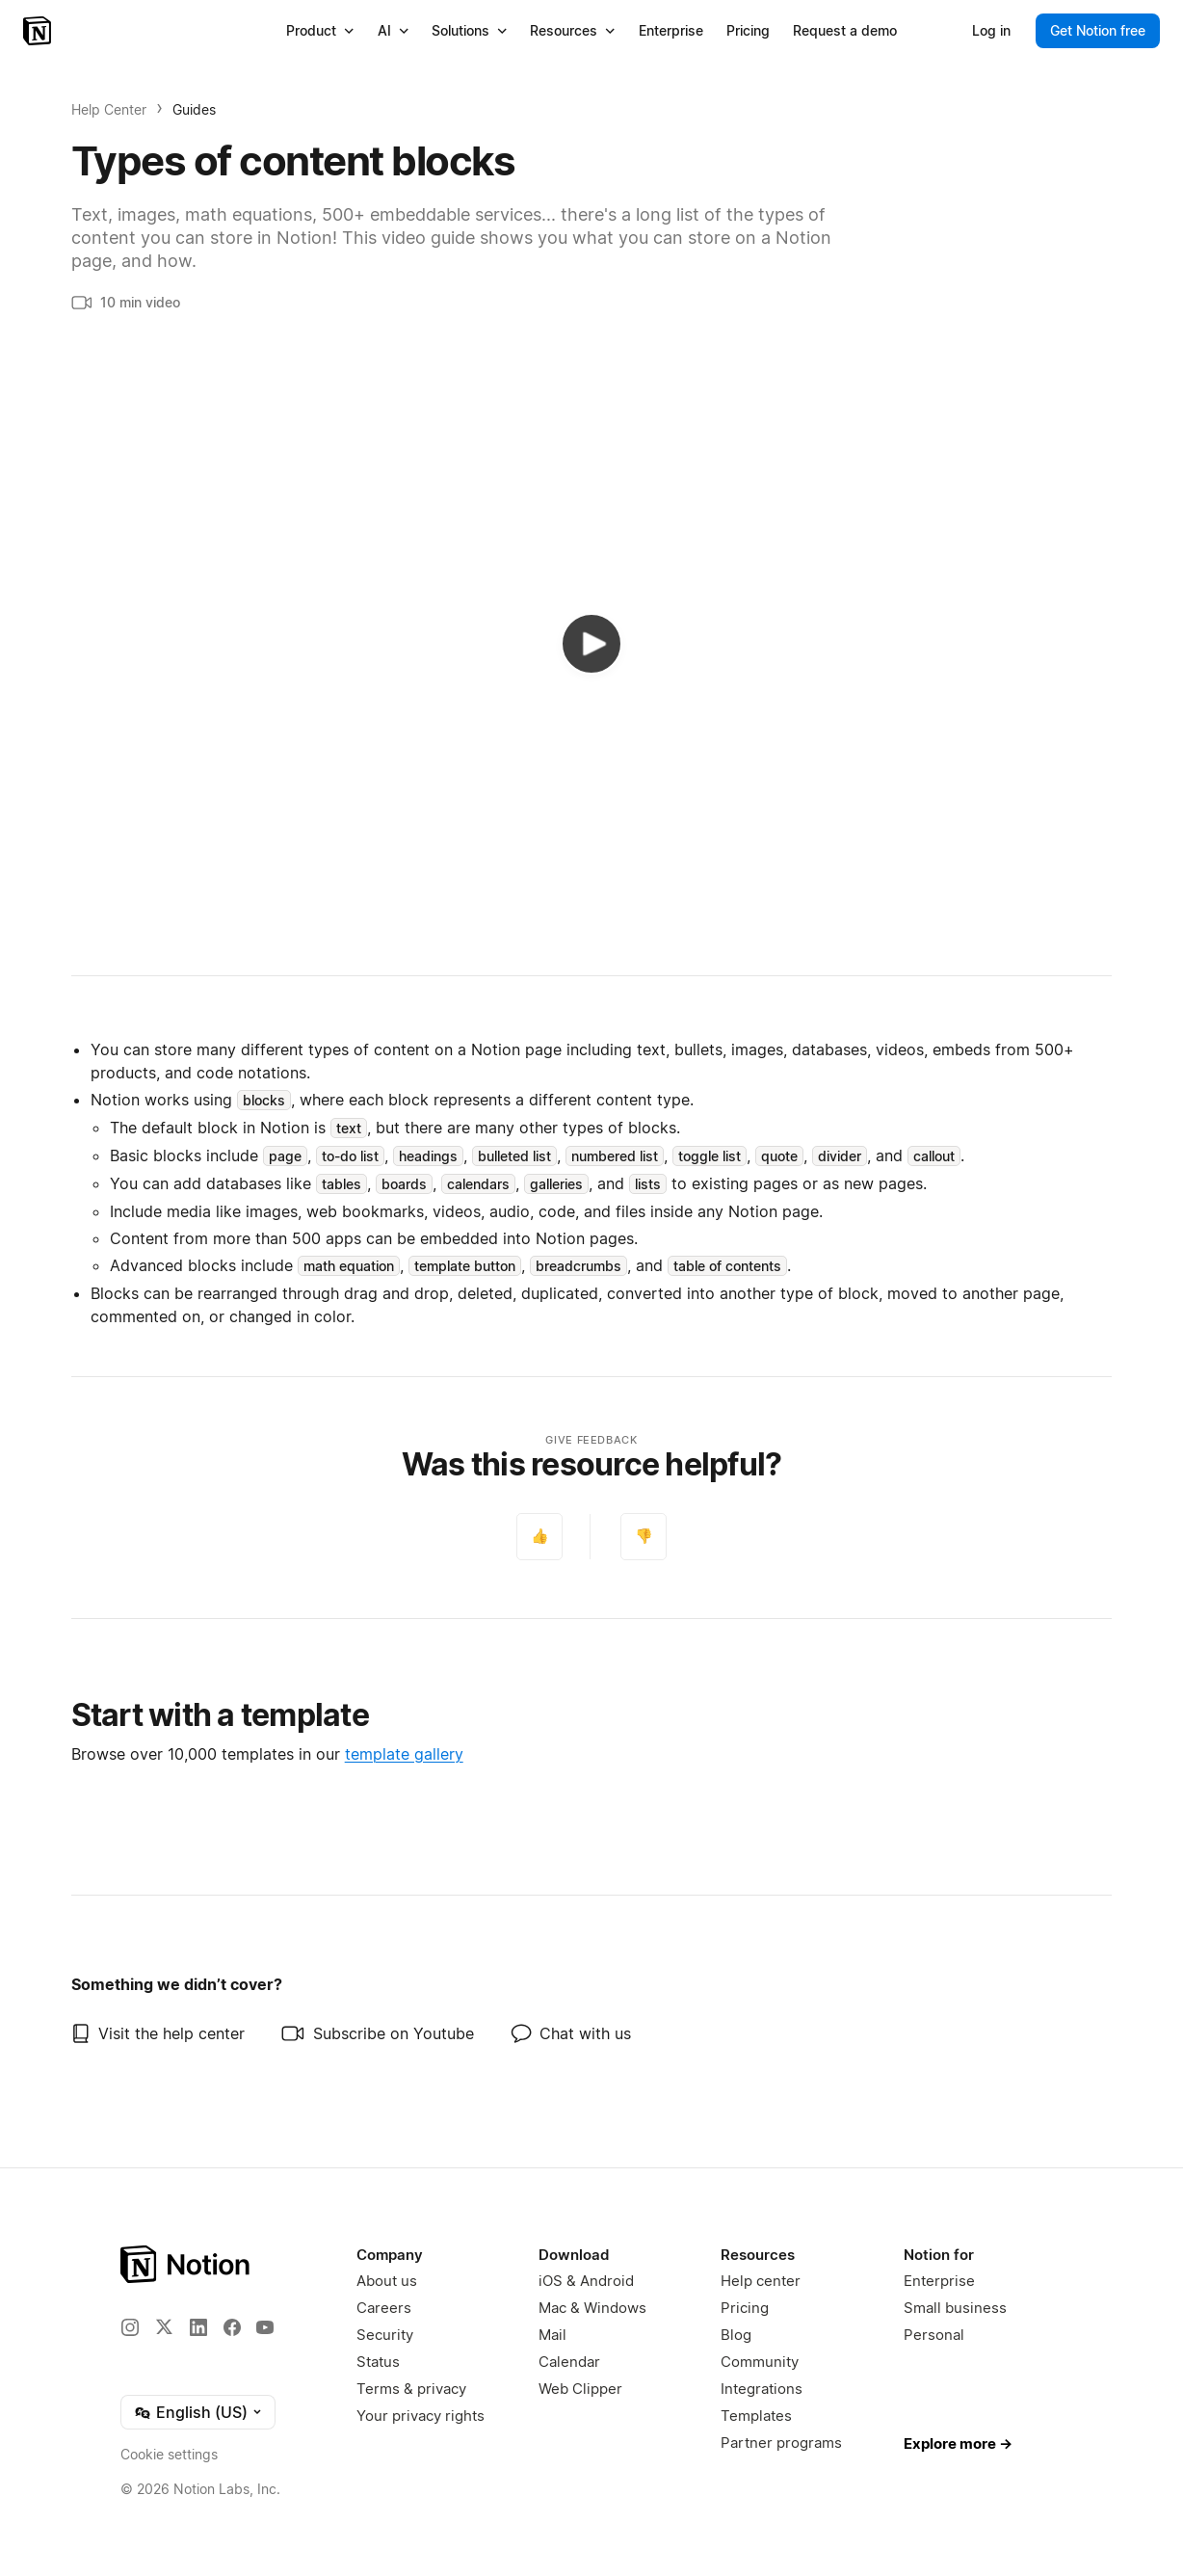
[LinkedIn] (198, 2327)
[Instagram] (130, 2327)
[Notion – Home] (39, 30)
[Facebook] (232, 2327)
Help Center (108, 109)
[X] (163, 2326)
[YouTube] (265, 2327)
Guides (194, 109)
